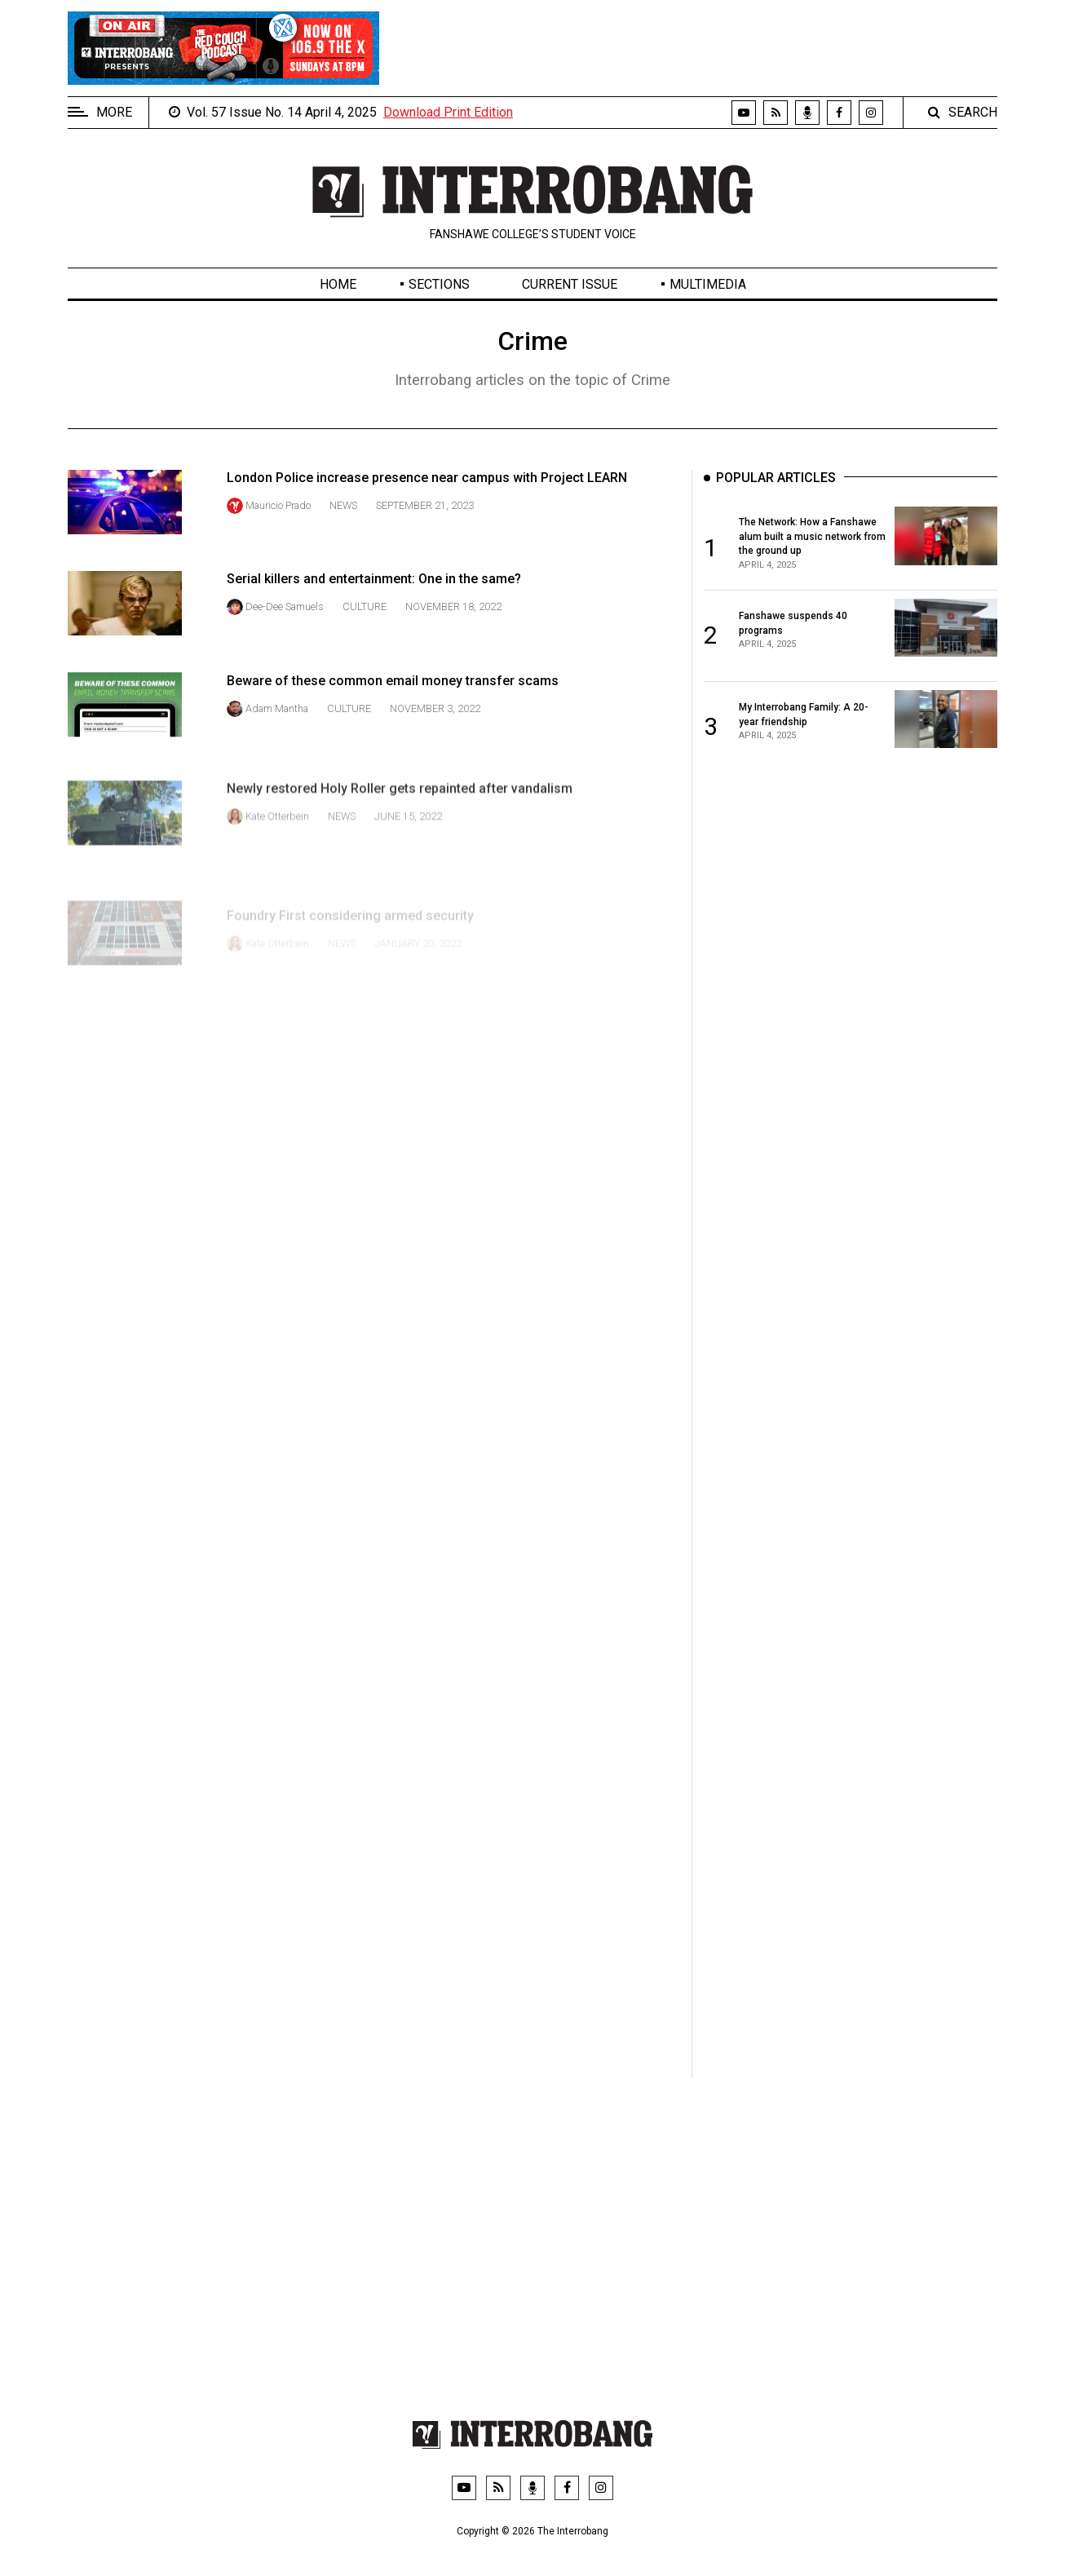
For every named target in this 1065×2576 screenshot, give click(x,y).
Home (338, 284)
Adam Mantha (276, 756)
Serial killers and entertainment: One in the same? (374, 601)
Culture (364, 629)
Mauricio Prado (278, 505)
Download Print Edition (448, 112)
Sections (439, 284)
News (343, 505)
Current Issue (569, 284)
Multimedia (707, 284)
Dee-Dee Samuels (284, 629)
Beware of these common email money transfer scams (393, 729)
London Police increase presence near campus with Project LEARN (427, 477)
